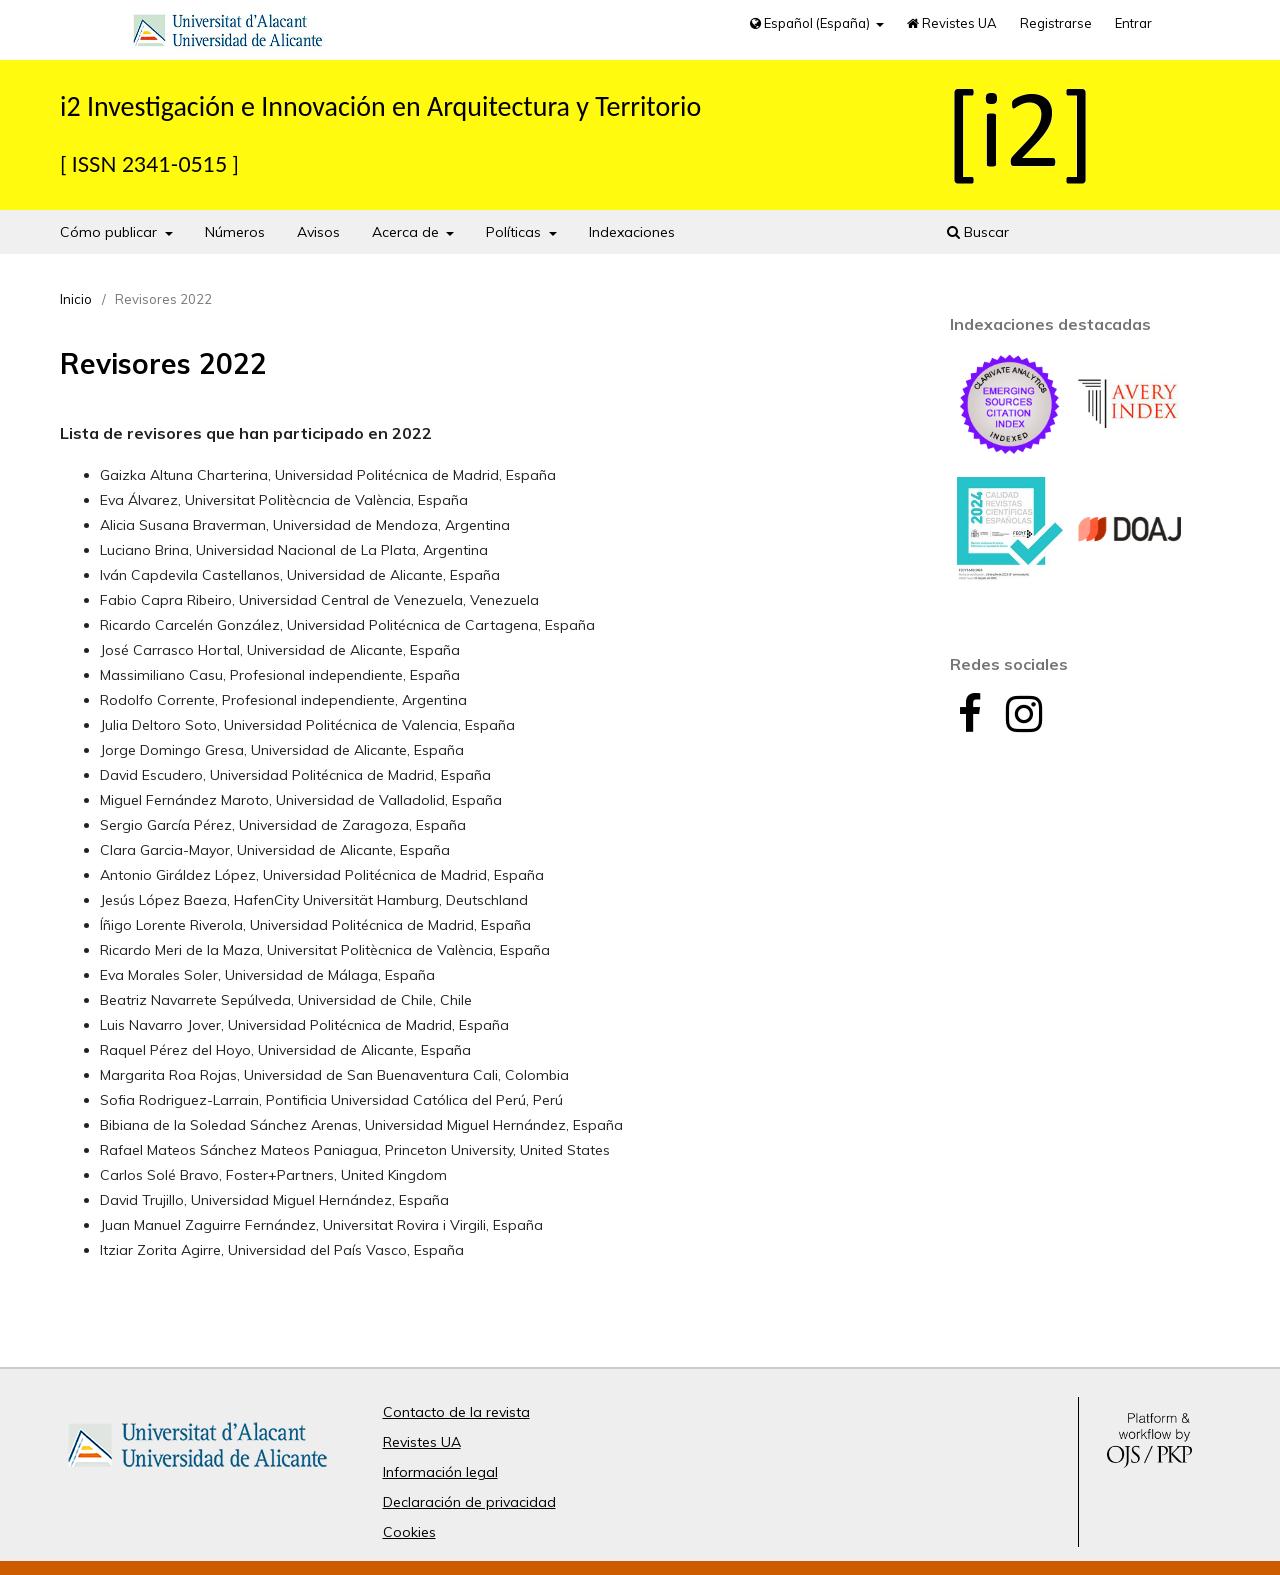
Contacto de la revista (456, 1412)
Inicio (76, 299)
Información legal (440, 1472)
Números (235, 232)
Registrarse (1056, 23)
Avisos (318, 232)
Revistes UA (952, 23)
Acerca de (407, 232)
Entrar (1133, 23)
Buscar (978, 232)
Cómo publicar (110, 232)
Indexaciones (632, 232)
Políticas (515, 232)
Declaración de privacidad (469, 1502)
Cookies (409, 1532)
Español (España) (811, 23)
